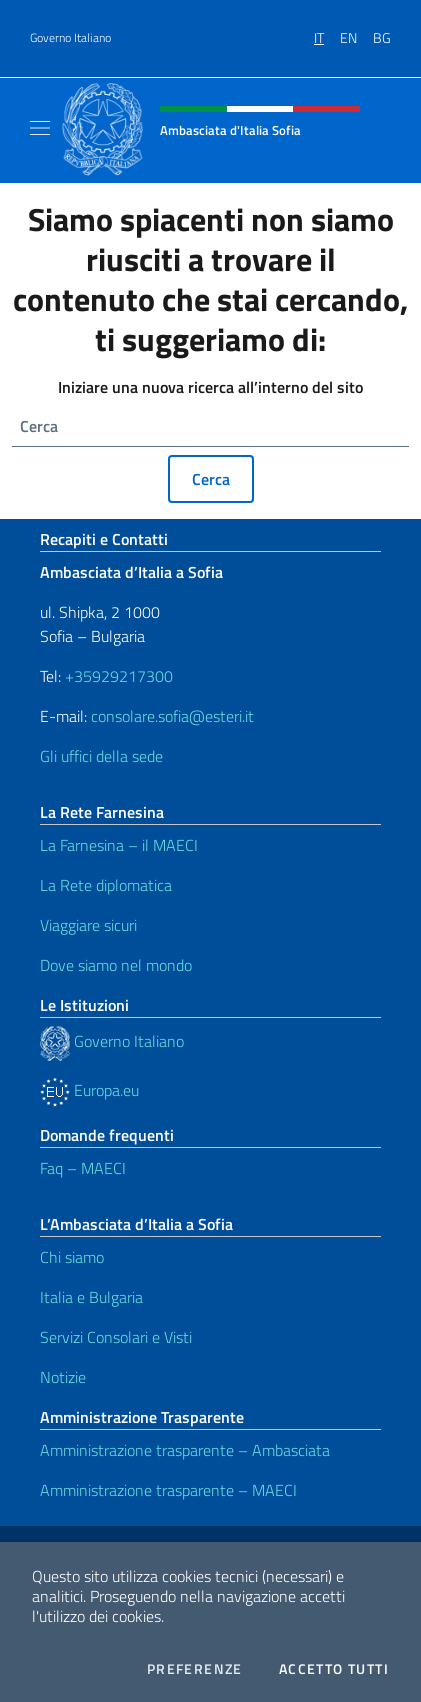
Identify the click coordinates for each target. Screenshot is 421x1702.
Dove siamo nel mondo (116, 965)
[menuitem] (327, 31)
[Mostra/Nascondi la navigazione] (40, 128)
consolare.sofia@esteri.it (172, 716)
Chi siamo (72, 1257)
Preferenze (195, 1669)
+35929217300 (119, 676)
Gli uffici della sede (101, 756)
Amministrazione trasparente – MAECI (168, 1490)
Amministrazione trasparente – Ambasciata (185, 1450)
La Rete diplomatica (106, 885)
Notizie (63, 1377)
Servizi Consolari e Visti (116, 1337)
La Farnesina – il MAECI (119, 845)
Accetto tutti (334, 1669)
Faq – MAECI (83, 1168)
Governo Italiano (70, 38)
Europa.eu (89, 1090)
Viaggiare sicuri (88, 925)
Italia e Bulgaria (91, 1297)
